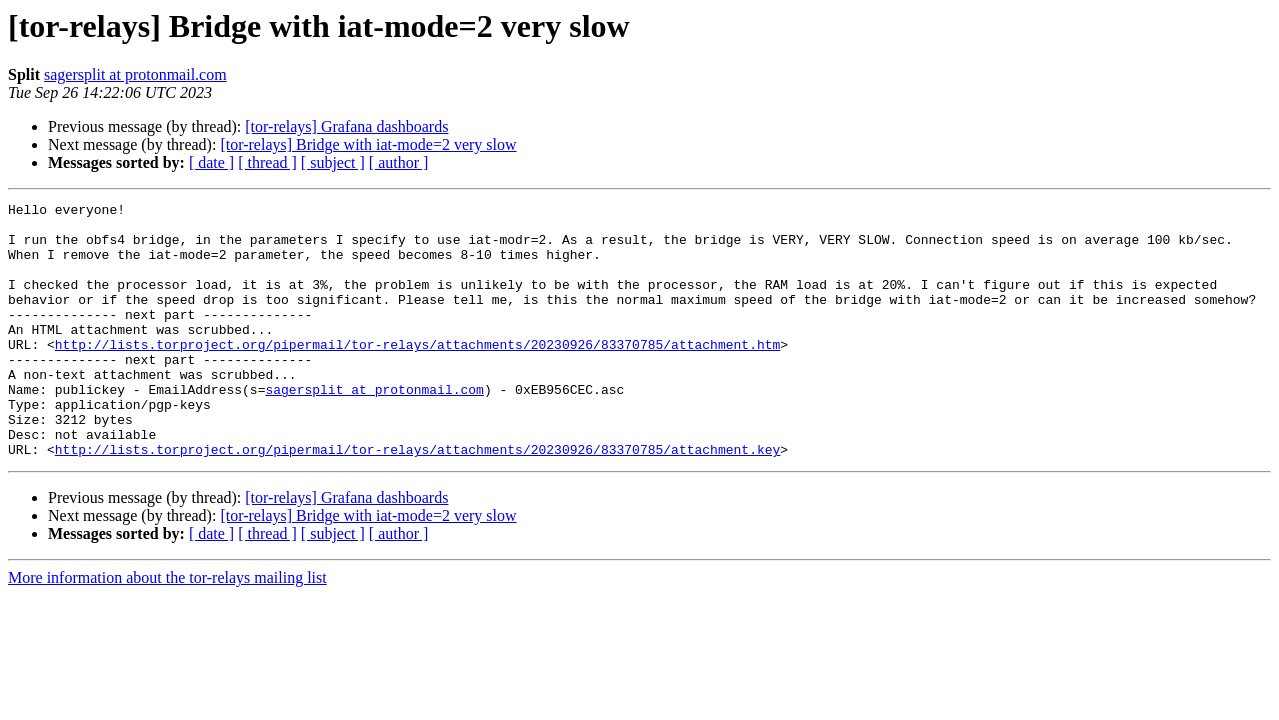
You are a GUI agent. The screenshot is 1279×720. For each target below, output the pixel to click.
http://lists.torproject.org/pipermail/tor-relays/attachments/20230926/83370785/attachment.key (417, 500)
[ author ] (399, 162)
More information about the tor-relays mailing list (167, 628)
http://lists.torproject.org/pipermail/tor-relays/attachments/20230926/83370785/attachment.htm (417, 374)
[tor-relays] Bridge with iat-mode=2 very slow (368, 144)
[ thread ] (267, 162)
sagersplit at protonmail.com (135, 74)
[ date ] (211, 162)
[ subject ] (333, 162)
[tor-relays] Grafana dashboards (346, 126)
